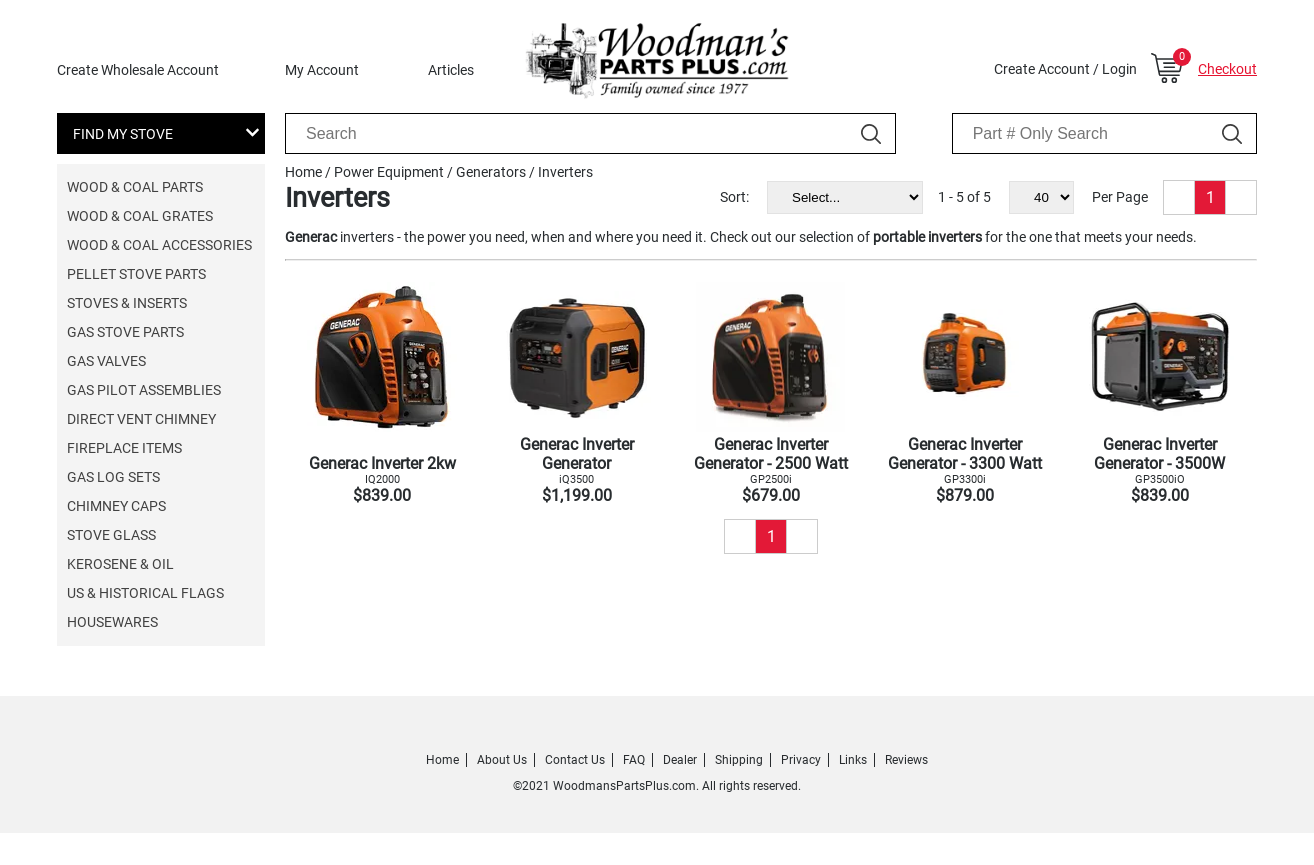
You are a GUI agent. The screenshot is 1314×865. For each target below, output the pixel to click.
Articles (451, 70)
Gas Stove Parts (125, 332)
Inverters (565, 172)
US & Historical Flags (145, 593)
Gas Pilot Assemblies (144, 390)
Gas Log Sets (113, 477)
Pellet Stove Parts (136, 274)
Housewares (112, 622)
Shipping (739, 760)
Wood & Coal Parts (135, 187)
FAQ (634, 760)
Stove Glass (111, 535)
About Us (502, 760)
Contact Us (575, 760)
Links (853, 760)
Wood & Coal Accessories (159, 245)
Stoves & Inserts (127, 303)
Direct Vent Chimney (141, 419)
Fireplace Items (124, 448)
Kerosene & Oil (120, 564)
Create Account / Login (1065, 69)
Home (303, 172)
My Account (322, 70)
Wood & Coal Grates (140, 216)
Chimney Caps (116, 506)
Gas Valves (106, 361)
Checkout (1227, 69)
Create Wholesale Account (138, 70)
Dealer (680, 760)
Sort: (734, 197)
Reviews (906, 760)
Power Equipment (389, 172)
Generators (491, 172)
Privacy (801, 760)
